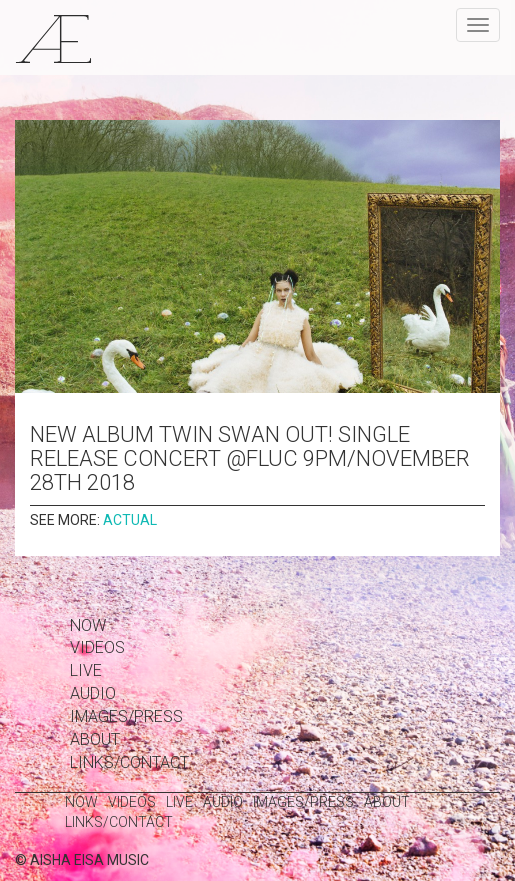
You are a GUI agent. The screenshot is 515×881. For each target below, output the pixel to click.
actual (130, 520)
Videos (97, 647)
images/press (126, 716)
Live (86, 670)
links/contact (129, 762)
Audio (93, 693)
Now (88, 625)
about (95, 739)
